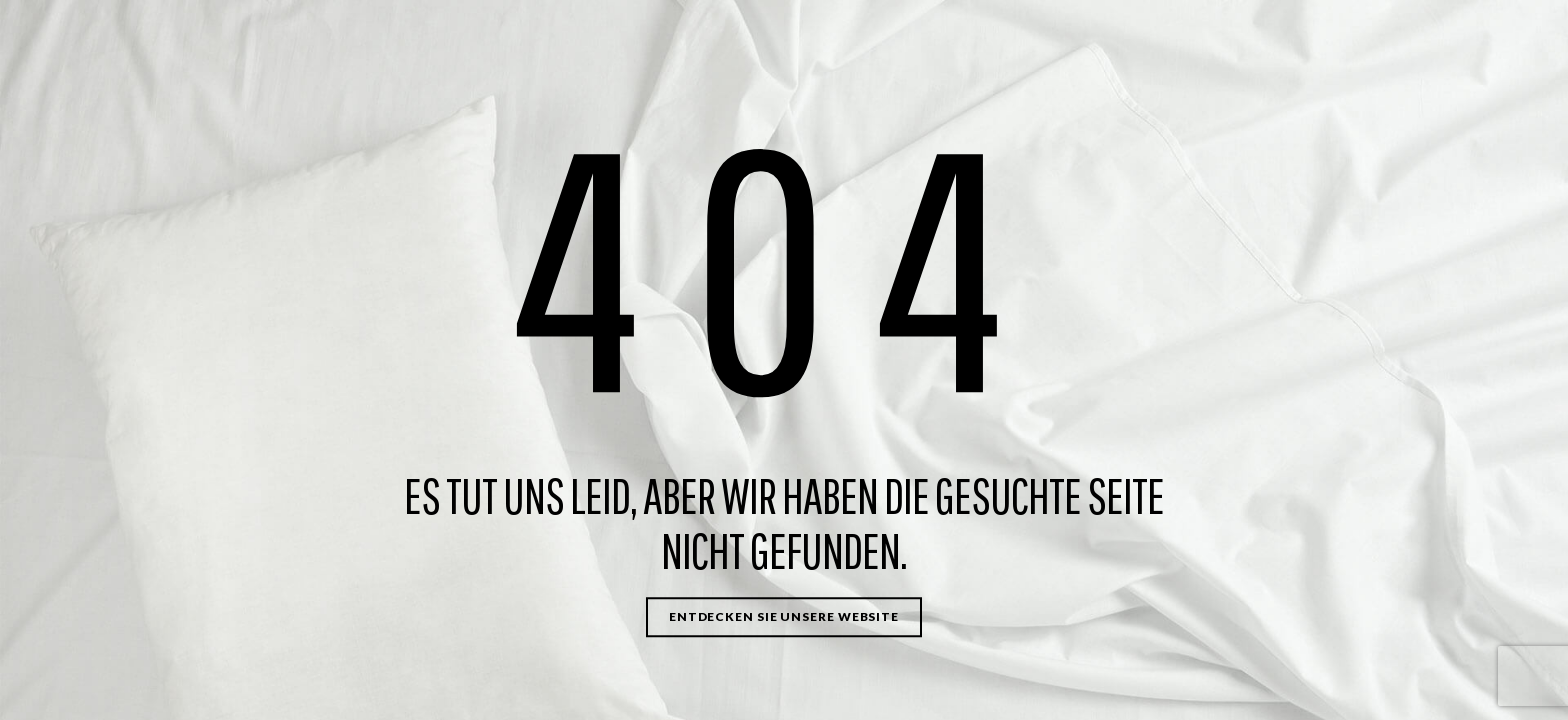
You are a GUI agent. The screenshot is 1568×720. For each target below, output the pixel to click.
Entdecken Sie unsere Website (784, 616)
